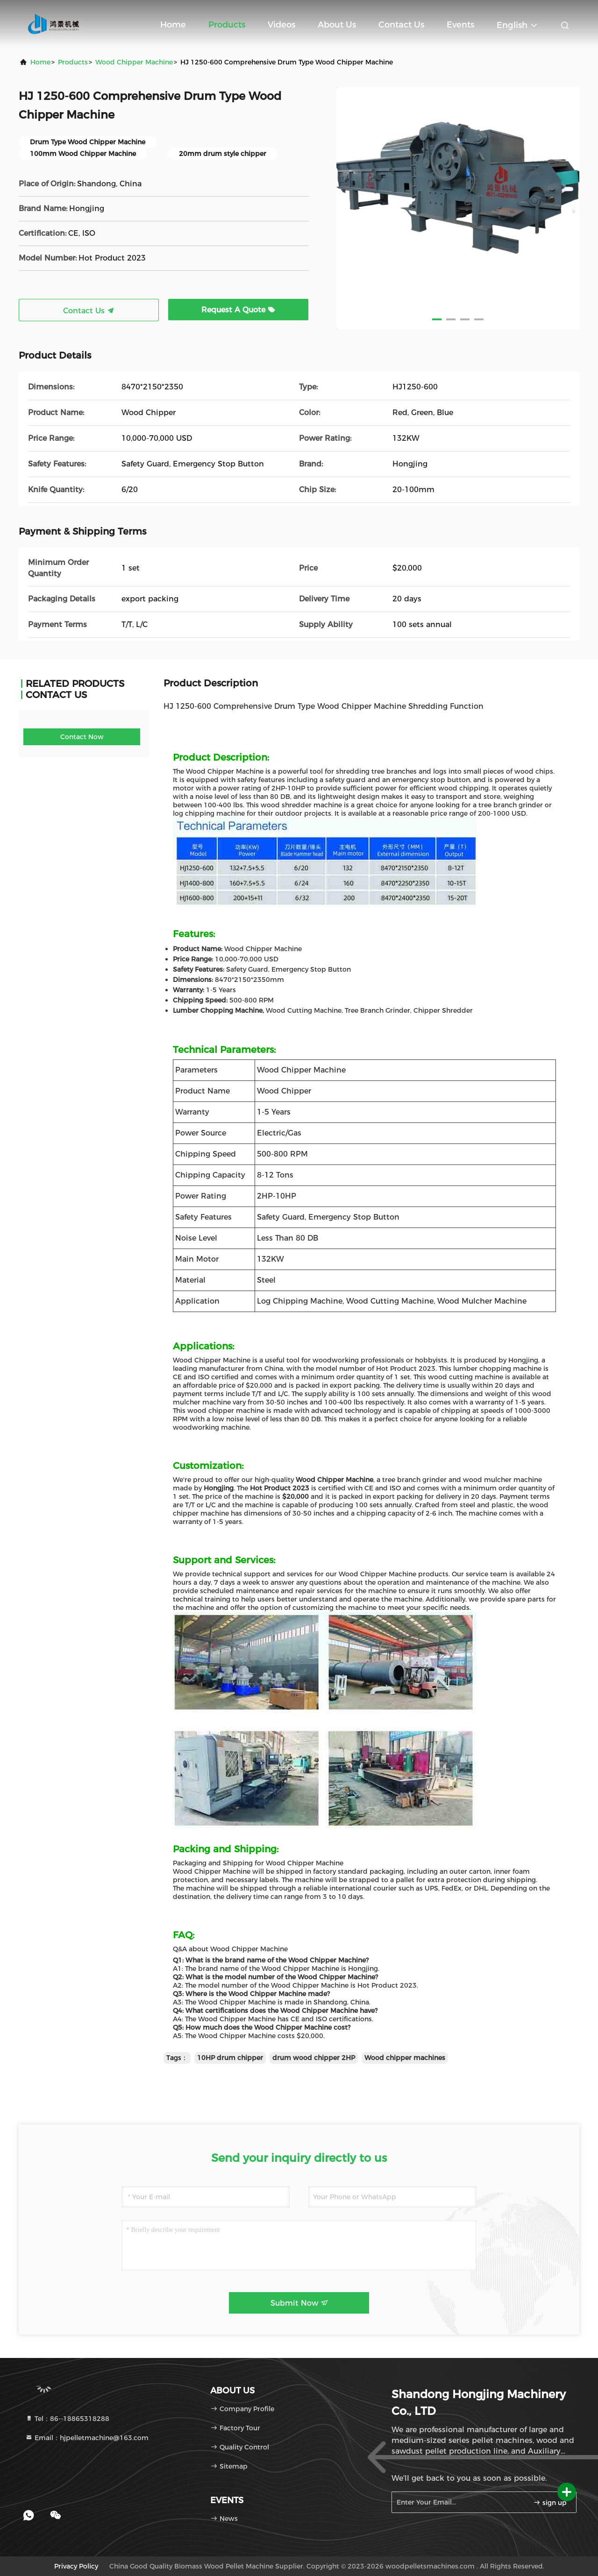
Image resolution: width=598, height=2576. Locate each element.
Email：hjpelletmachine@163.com (87, 2438)
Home (173, 25)
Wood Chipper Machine (134, 62)
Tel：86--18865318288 (67, 2418)
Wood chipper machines (404, 2058)
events (460, 25)
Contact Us (401, 25)
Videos (281, 25)
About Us (337, 25)
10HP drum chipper (230, 2058)
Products (226, 25)
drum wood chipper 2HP (313, 2058)
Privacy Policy (76, 2566)
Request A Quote (238, 309)
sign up (550, 2502)
